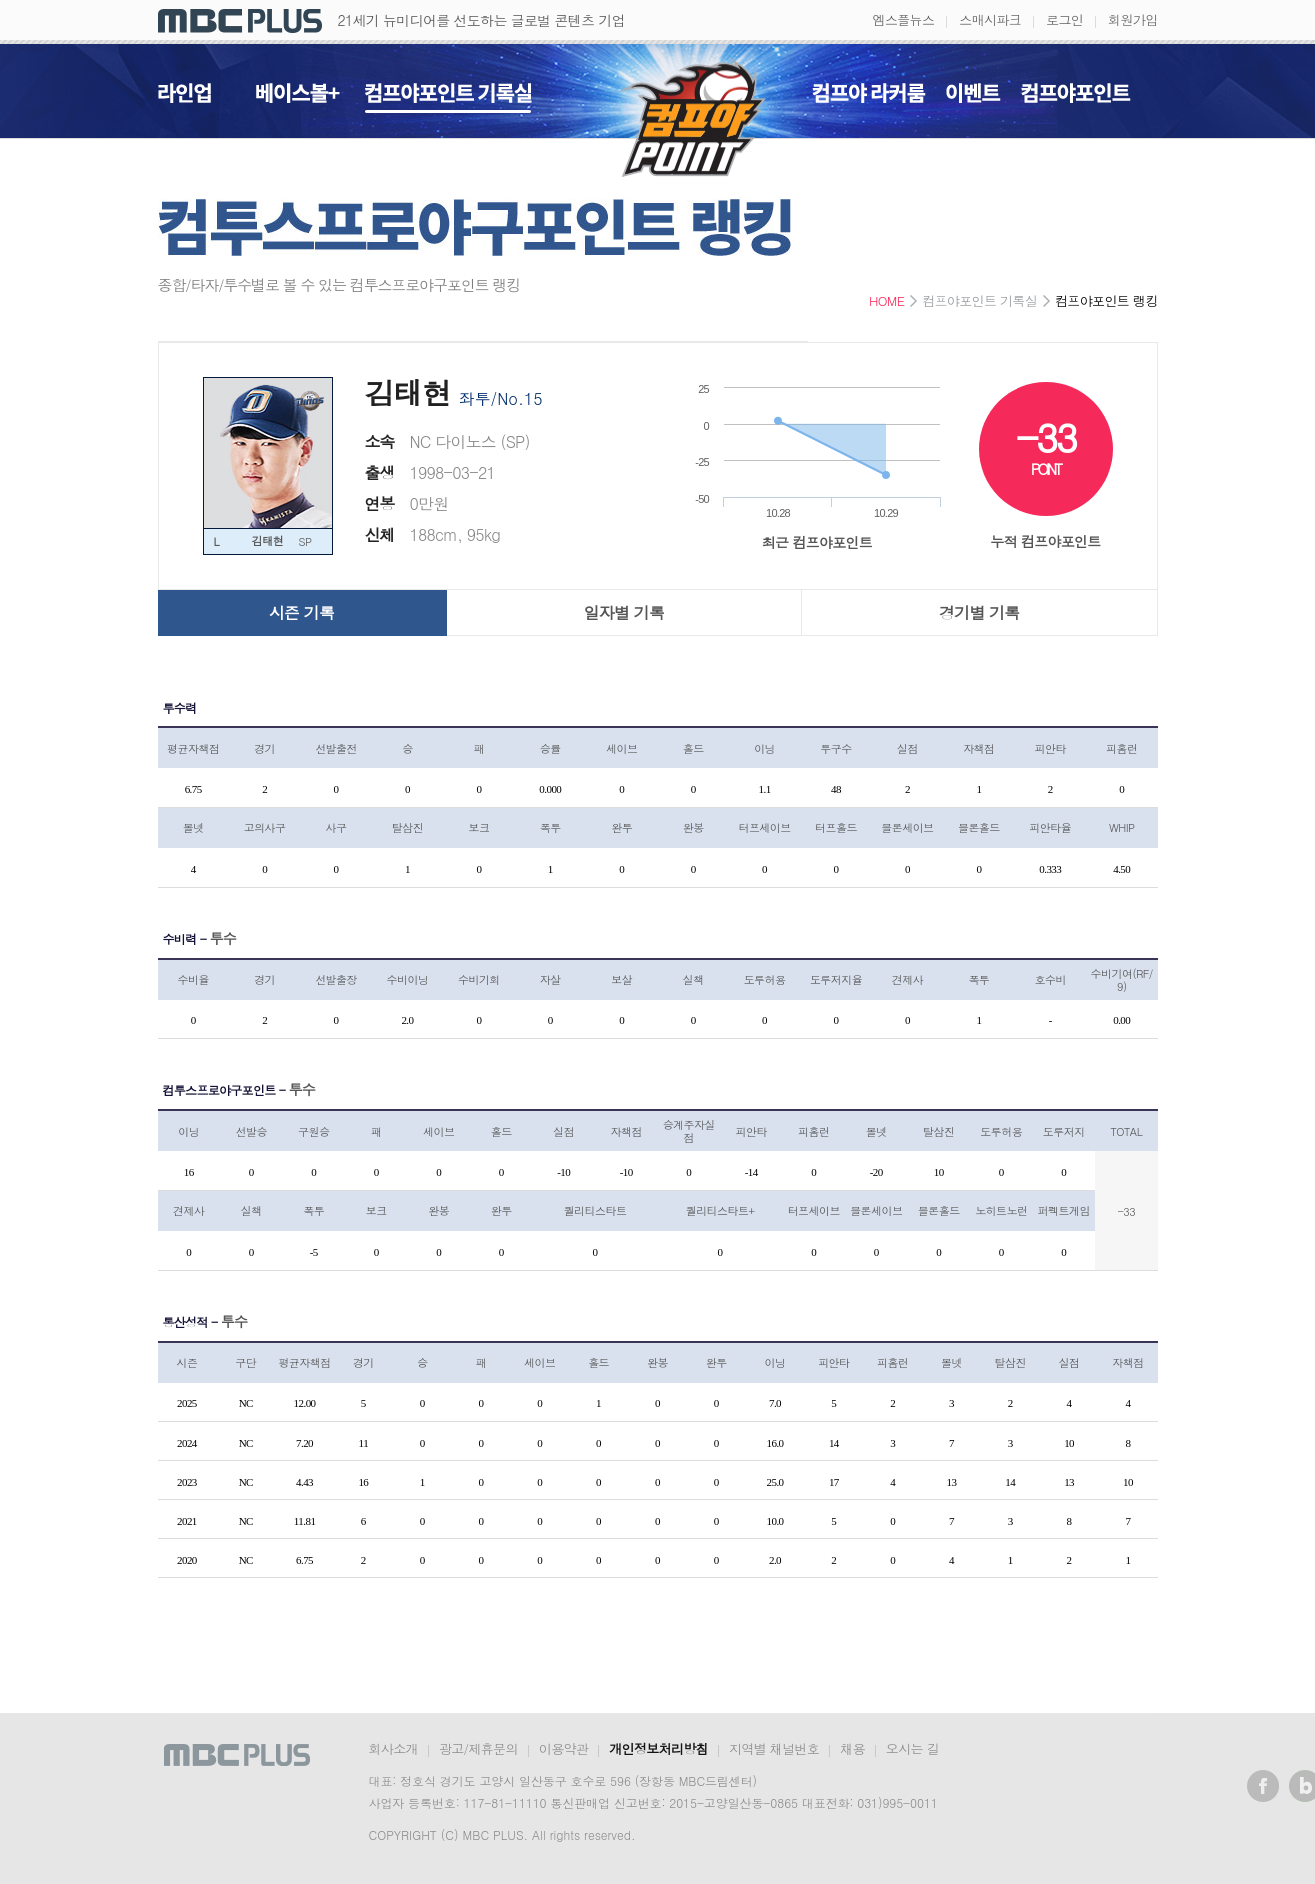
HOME (886, 301)
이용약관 (563, 1748)
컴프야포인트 (1076, 98)
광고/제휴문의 (478, 1748)
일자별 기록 (624, 612)
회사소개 (393, 1748)
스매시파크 (990, 19)
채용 (852, 1748)
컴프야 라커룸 (869, 98)
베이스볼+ (298, 98)
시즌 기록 (301, 612)
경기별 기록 (979, 612)
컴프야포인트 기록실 (448, 98)
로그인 (1064, 19)
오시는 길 (912, 1748)
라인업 (184, 98)
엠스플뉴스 (904, 19)
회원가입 (1132, 19)
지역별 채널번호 (774, 1748)
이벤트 (973, 98)
